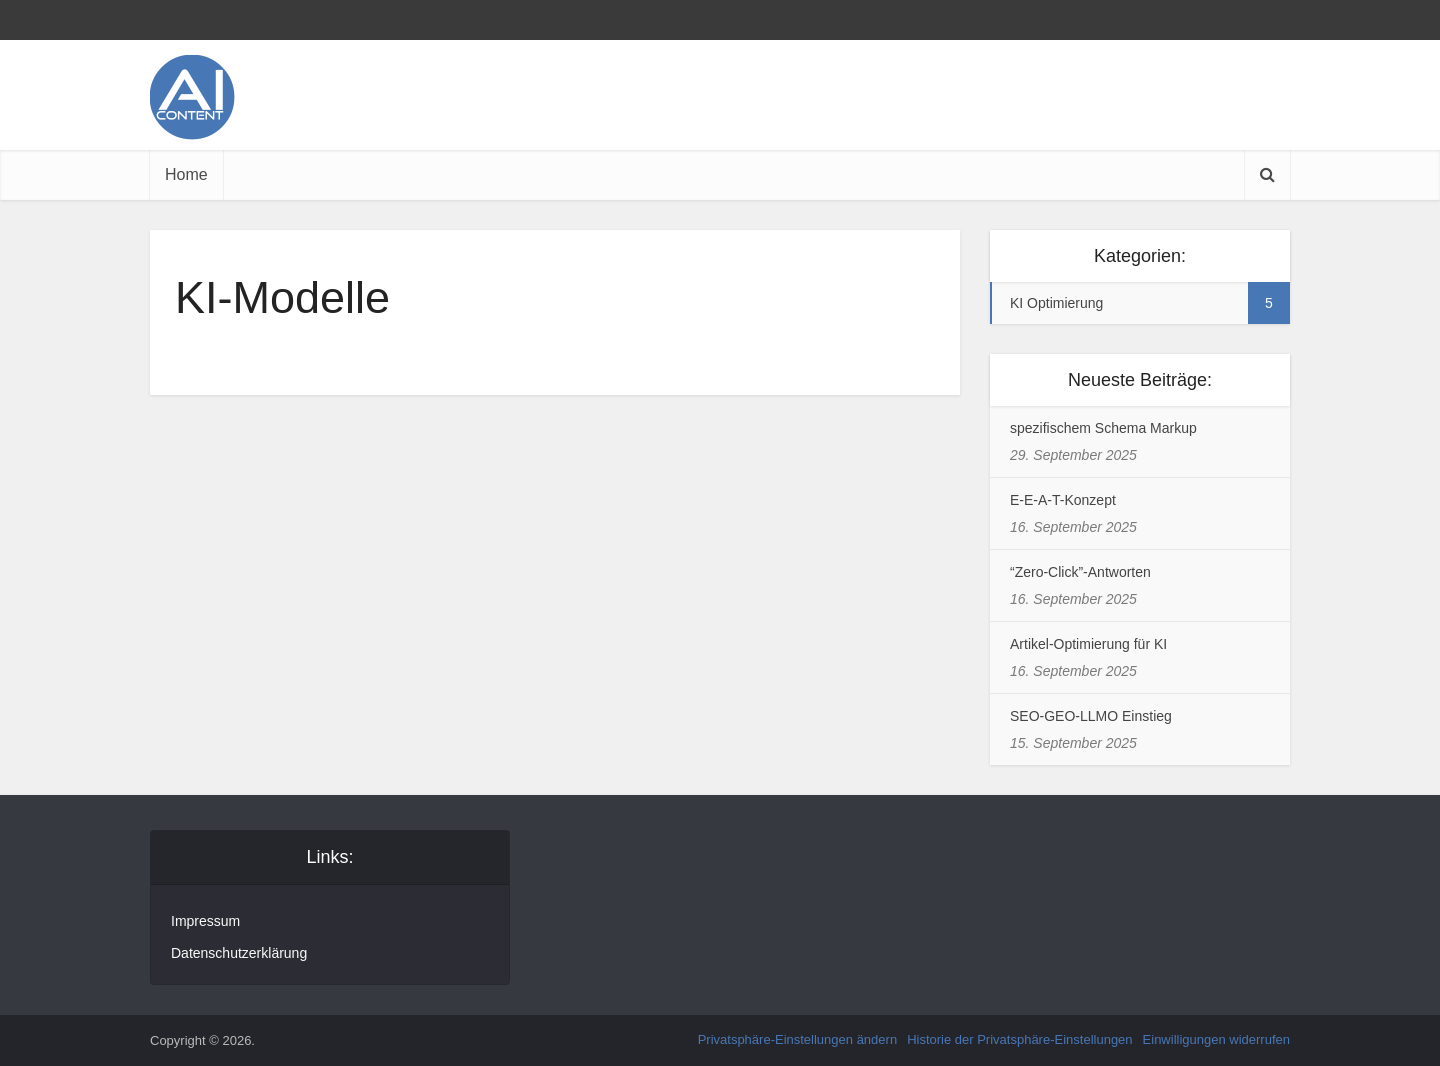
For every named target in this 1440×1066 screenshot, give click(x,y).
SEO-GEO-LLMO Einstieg (1091, 716)
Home (186, 174)
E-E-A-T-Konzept (1063, 500)
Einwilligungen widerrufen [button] (1216, 1039)
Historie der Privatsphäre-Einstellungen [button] (1019, 1039)
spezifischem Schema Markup (1103, 428)
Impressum (205, 921)
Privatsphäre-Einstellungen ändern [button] (797, 1039)
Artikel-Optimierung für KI (1088, 644)
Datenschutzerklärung (239, 953)
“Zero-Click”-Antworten (1080, 572)
